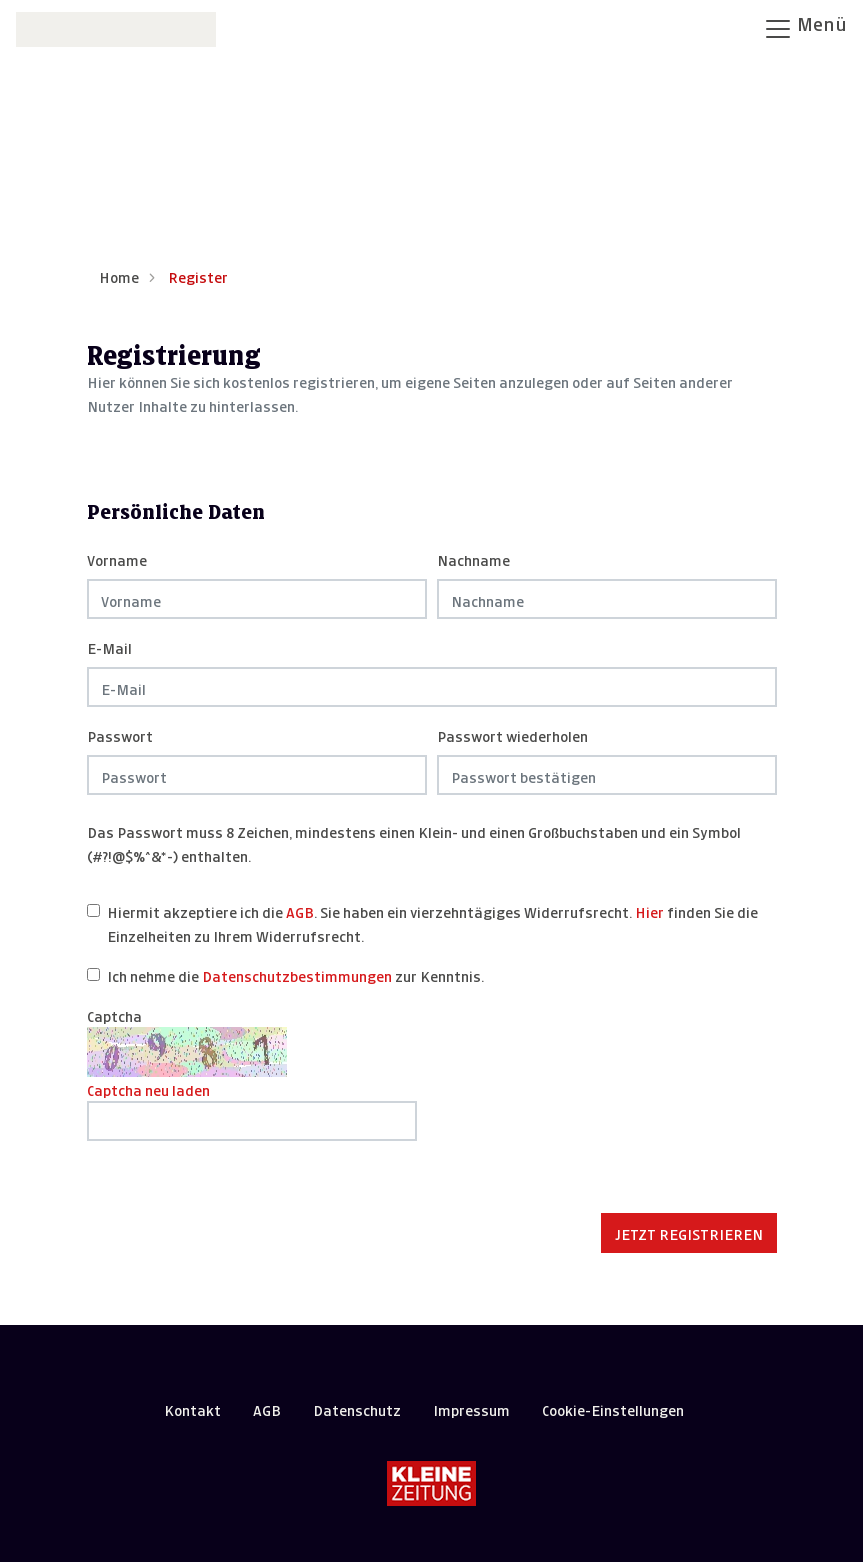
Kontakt (192, 1408)
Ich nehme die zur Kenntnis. (295, 974)
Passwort (120, 734)
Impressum (471, 1408)
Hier (649, 910)
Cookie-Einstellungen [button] (613, 1408)
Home (119, 275)
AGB (300, 910)
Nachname (473, 558)
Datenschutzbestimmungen (297, 974)
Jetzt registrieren (689, 1232)
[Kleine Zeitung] (431, 1483)
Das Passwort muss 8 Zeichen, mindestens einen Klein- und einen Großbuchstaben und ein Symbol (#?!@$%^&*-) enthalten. (414, 842)
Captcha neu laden (148, 1088)
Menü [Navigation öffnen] (805, 27)
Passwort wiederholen (512, 734)
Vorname (117, 558)
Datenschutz (357, 1408)
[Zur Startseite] (116, 27)
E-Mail (109, 646)
